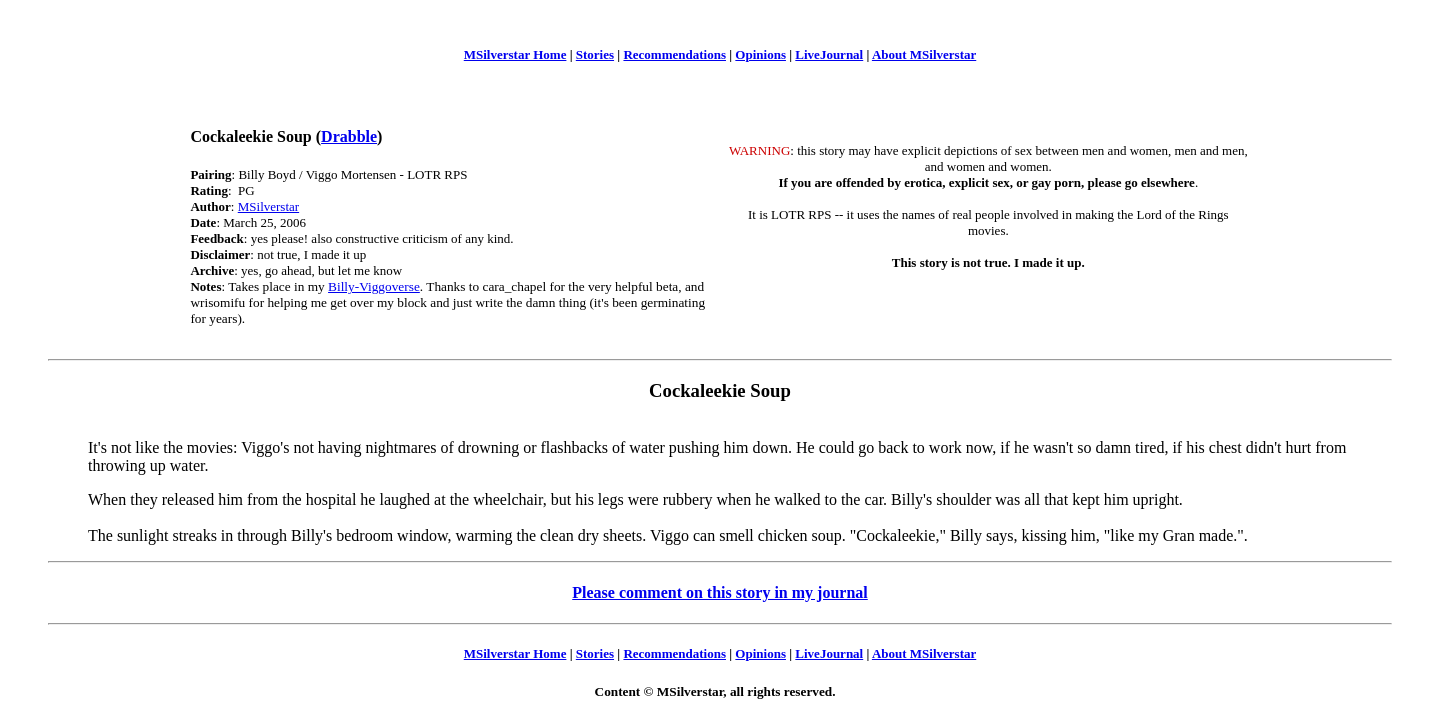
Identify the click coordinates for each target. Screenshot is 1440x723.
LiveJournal (829, 54)
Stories (595, 54)
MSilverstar (268, 206)
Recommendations (674, 54)
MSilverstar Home (515, 54)
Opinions (760, 54)
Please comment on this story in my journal (720, 592)
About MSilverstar (924, 54)
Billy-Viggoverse (374, 286)
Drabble (349, 136)
